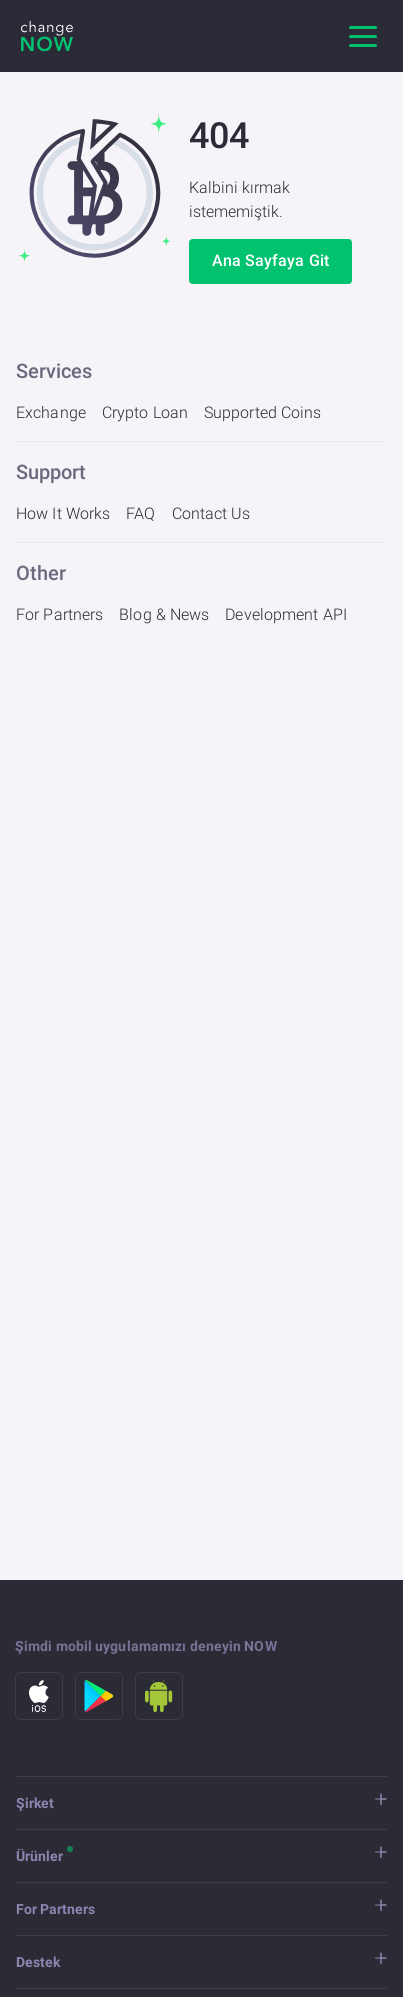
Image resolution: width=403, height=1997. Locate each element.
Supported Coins (263, 412)
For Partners (59, 614)
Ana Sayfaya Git (271, 260)
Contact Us (211, 513)
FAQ (140, 513)
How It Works (63, 513)
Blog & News (164, 614)
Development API (286, 614)
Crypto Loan (145, 412)
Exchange (51, 412)
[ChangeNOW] (47, 36)
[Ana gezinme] (363, 36)
